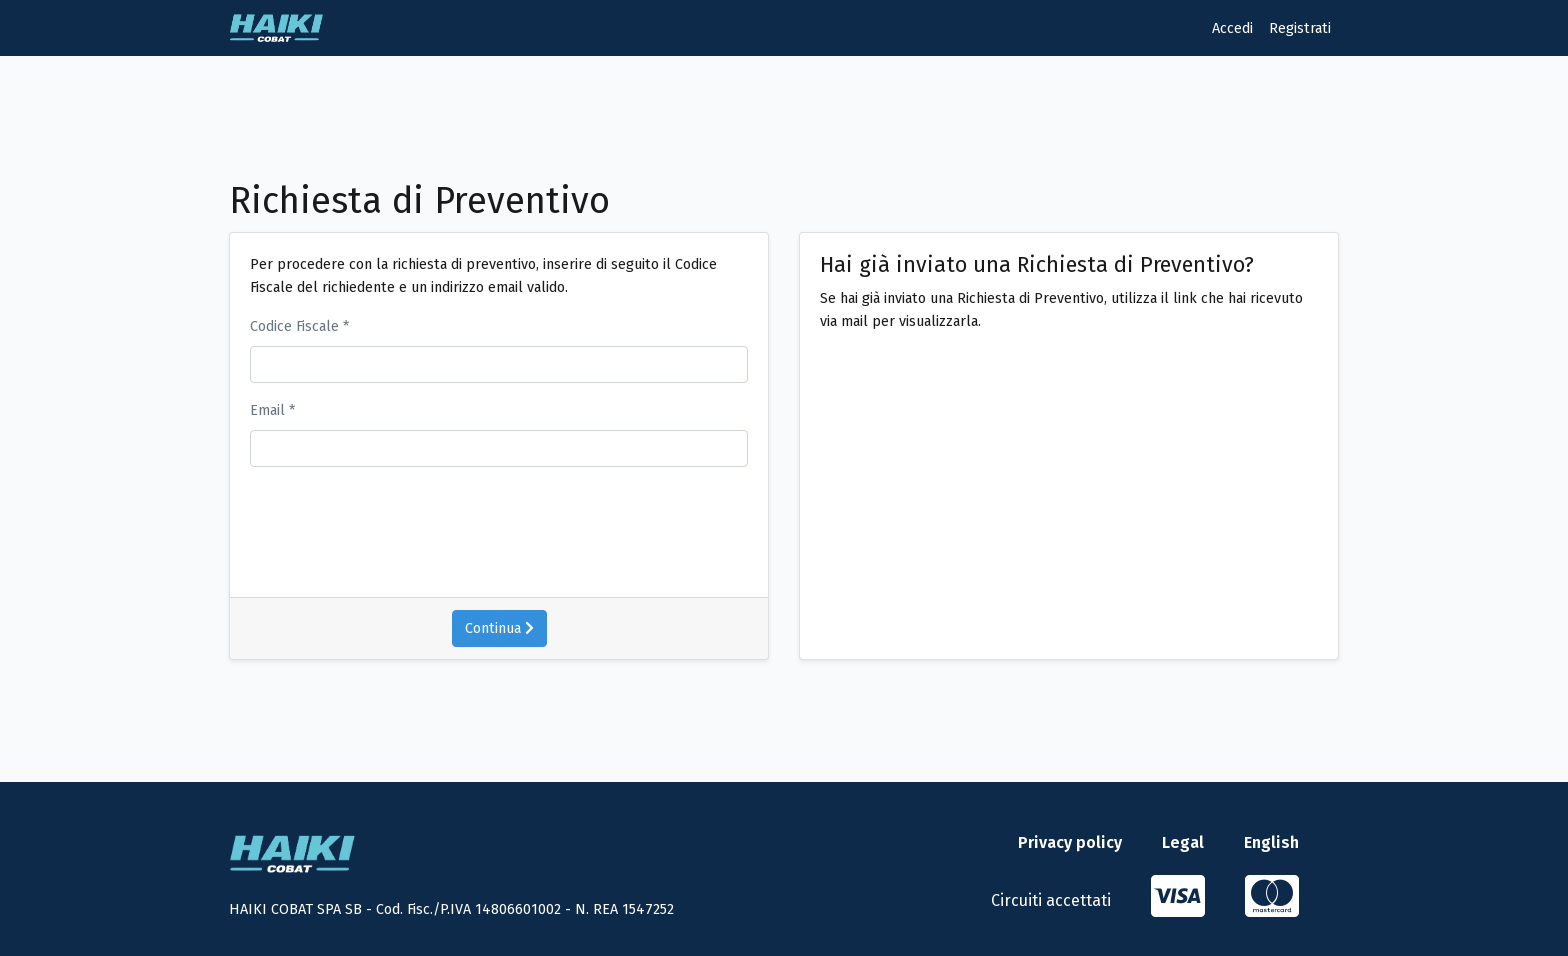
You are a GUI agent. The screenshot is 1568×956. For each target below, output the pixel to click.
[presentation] (446, 522)
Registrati (1300, 28)
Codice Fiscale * (299, 326)
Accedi (1232, 28)
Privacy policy (1070, 842)
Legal (1183, 842)
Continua (499, 628)
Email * (272, 410)
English (1271, 842)
